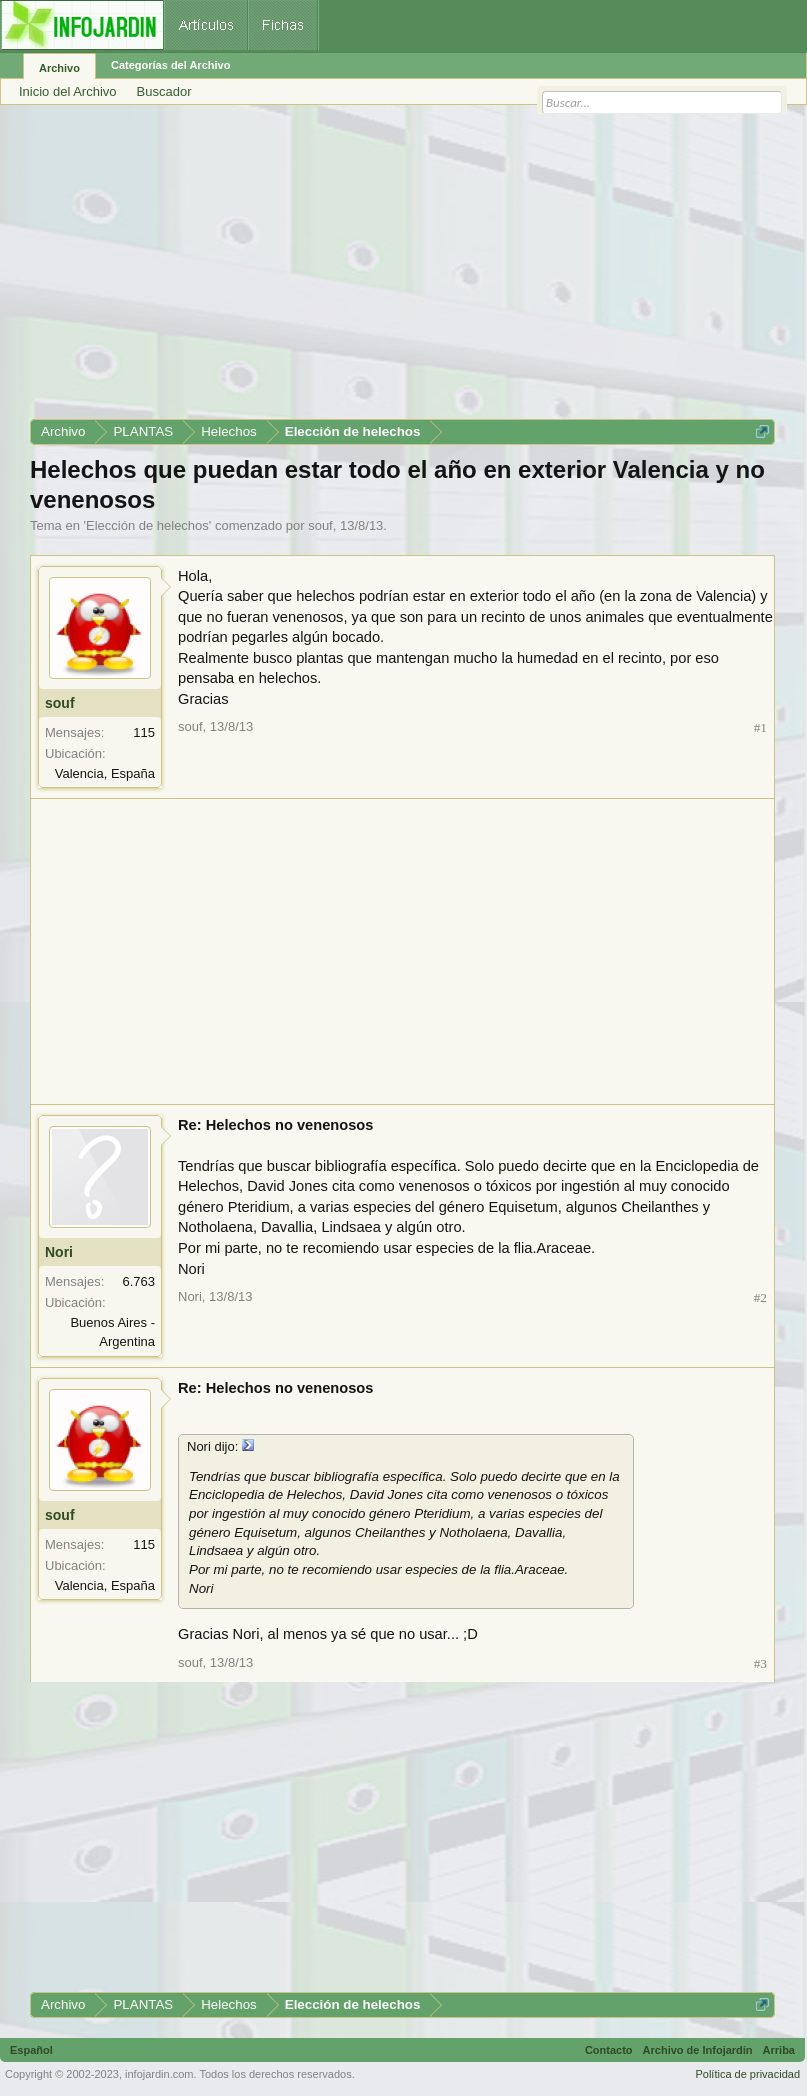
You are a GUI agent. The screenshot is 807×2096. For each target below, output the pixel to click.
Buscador (164, 91)
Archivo (59, 68)
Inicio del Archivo (68, 91)
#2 (760, 1297)
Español (31, 2050)
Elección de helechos (147, 525)
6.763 (138, 1281)
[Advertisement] (402, 269)
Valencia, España (105, 773)
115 (144, 732)
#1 (760, 727)
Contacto (609, 2050)
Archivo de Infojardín (698, 2050)
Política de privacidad (747, 2074)
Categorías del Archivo (170, 65)
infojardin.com (159, 2074)
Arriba (779, 2050)
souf (320, 525)
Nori (59, 1252)
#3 (760, 1663)
